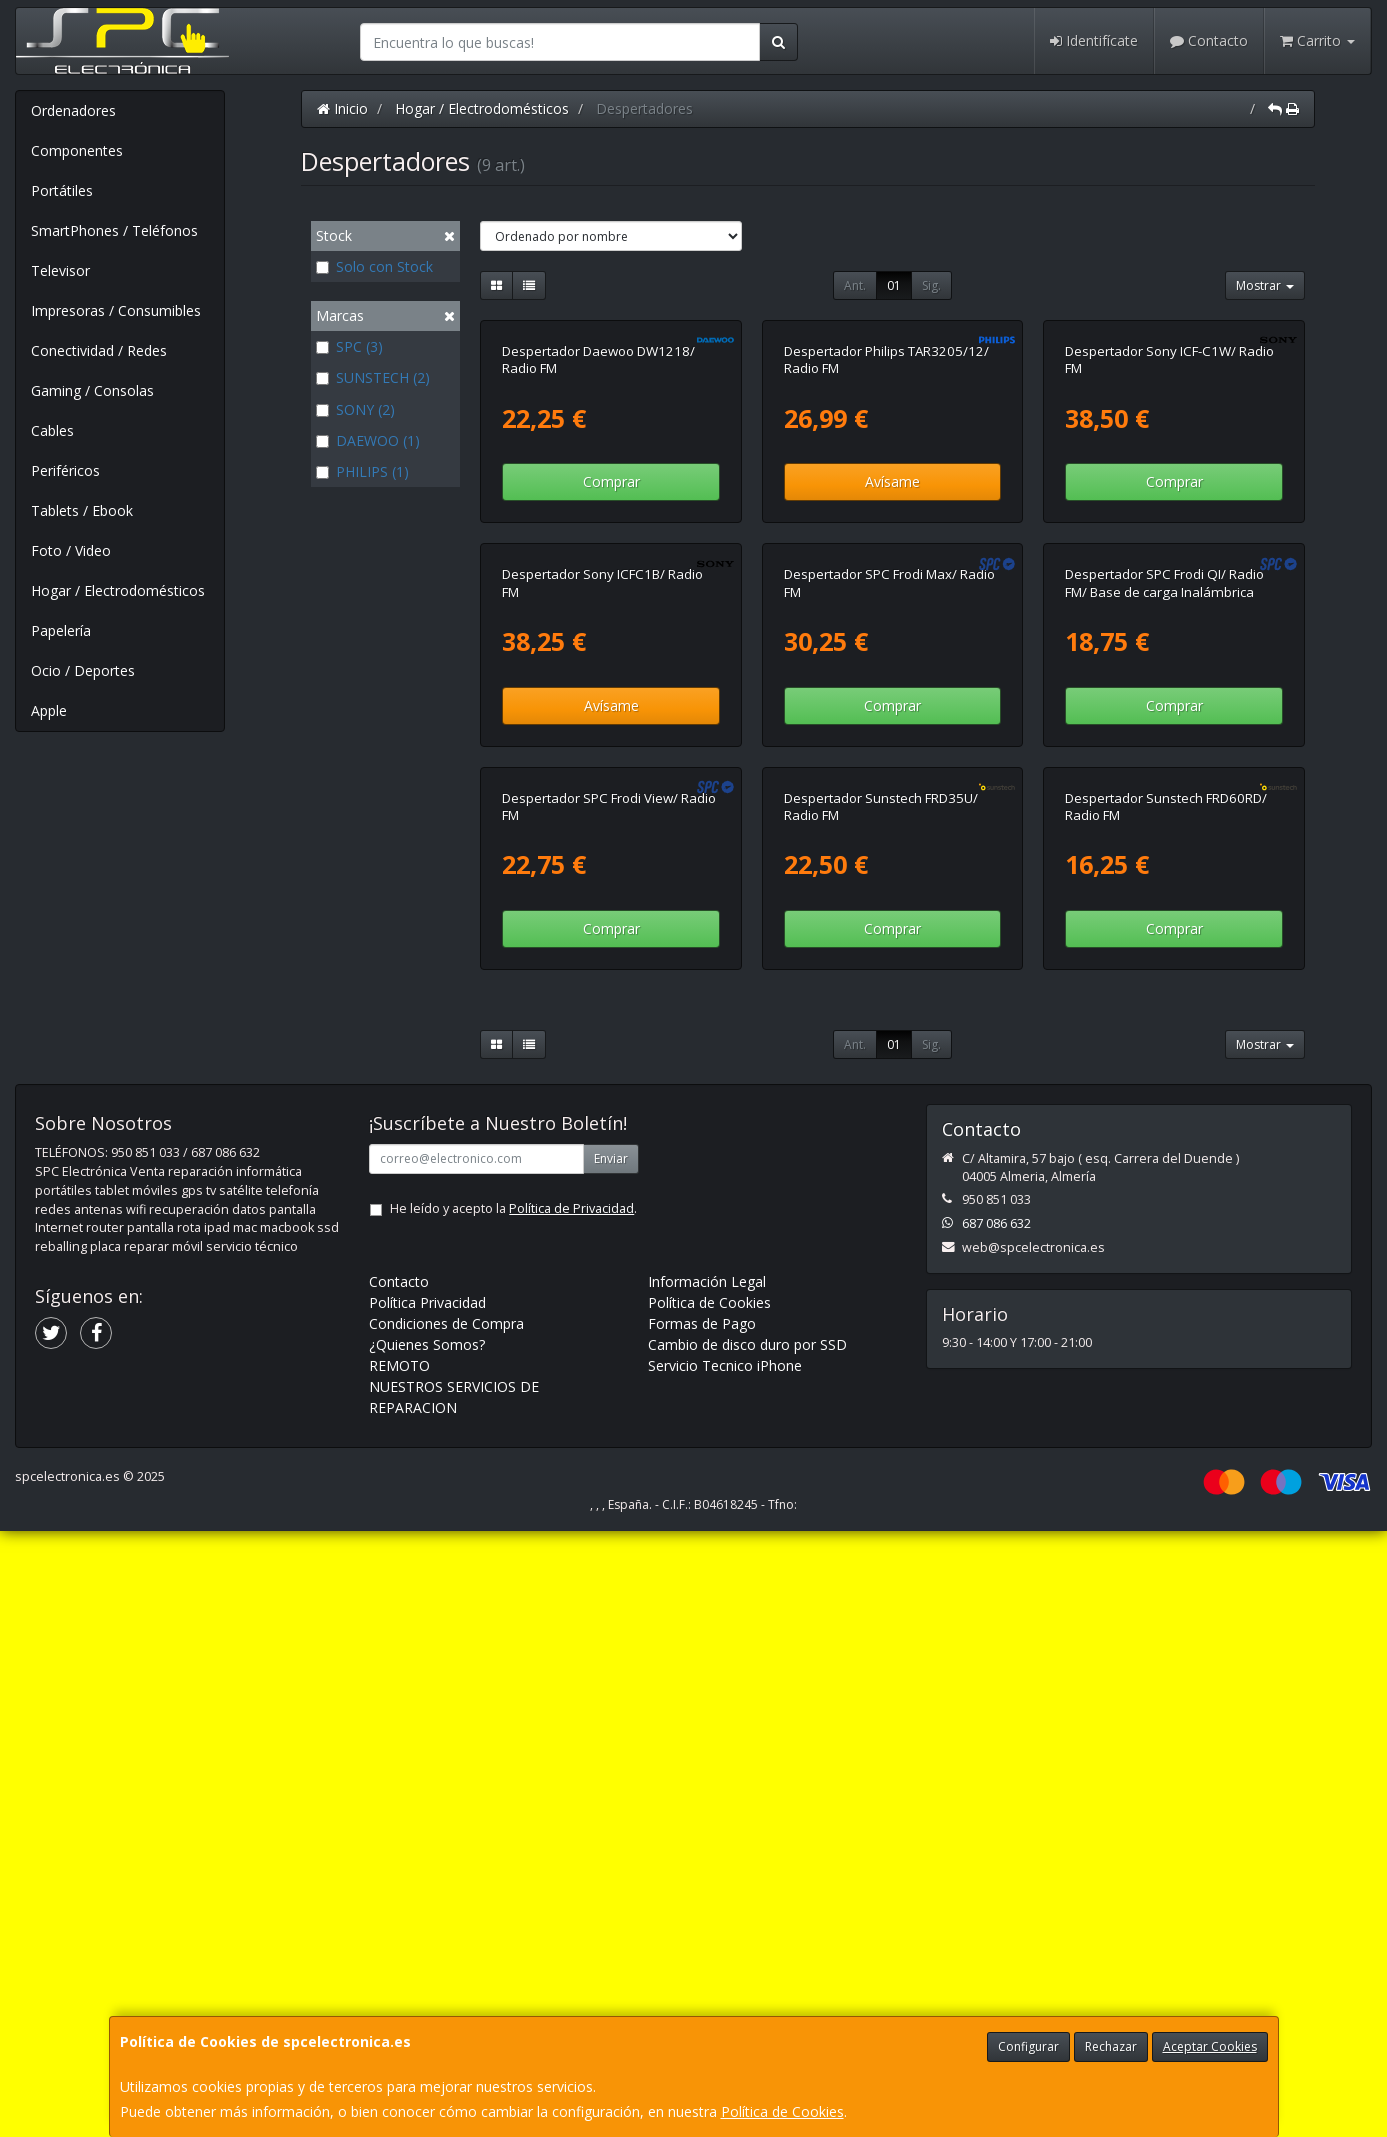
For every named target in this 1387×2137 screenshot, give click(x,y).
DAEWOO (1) (368, 440)
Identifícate (1094, 40)
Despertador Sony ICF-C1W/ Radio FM (1169, 561)
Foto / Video (71, 550)
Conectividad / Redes (99, 350)
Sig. (931, 285)
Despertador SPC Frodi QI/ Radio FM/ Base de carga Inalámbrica (1164, 986)
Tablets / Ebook (82, 510)
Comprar (611, 683)
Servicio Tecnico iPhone (725, 1971)
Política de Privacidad (571, 1814)
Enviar (611, 1764)
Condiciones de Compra (446, 1929)
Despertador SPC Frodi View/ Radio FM (609, 1411)
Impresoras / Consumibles (116, 310)
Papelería (61, 630)
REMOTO (399, 1971)
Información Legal (707, 1887)
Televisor (60, 270)
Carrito (1317, 40)
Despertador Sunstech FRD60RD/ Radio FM (1166, 1411)
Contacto (1209, 40)
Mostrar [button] (1265, 285)
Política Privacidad (427, 1908)
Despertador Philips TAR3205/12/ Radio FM (886, 561)
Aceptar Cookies (1210, 2046)
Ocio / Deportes (83, 670)
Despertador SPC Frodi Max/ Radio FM (889, 986)
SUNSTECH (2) (373, 377)
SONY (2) (355, 409)
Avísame (892, 683)
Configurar (1028, 2046)
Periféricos (65, 470)
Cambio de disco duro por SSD (747, 1950)
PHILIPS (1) (362, 471)
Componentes (77, 150)
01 (894, 285)
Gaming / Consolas (92, 390)
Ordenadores (73, 110)
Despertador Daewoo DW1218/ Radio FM (598, 561)
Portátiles (62, 190)
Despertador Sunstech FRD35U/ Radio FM (881, 1411)
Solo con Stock (374, 266)
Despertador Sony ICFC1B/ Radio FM (602, 986)
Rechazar (1111, 2046)
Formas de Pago (702, 1929)
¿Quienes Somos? (427, 1950)
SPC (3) (349, 346)
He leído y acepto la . (513, 1814)
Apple (49, 710)
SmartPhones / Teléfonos (114, 230)
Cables (52, 430)
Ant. (855, 285)
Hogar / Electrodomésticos (118, 590)
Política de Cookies (782, 2111)
